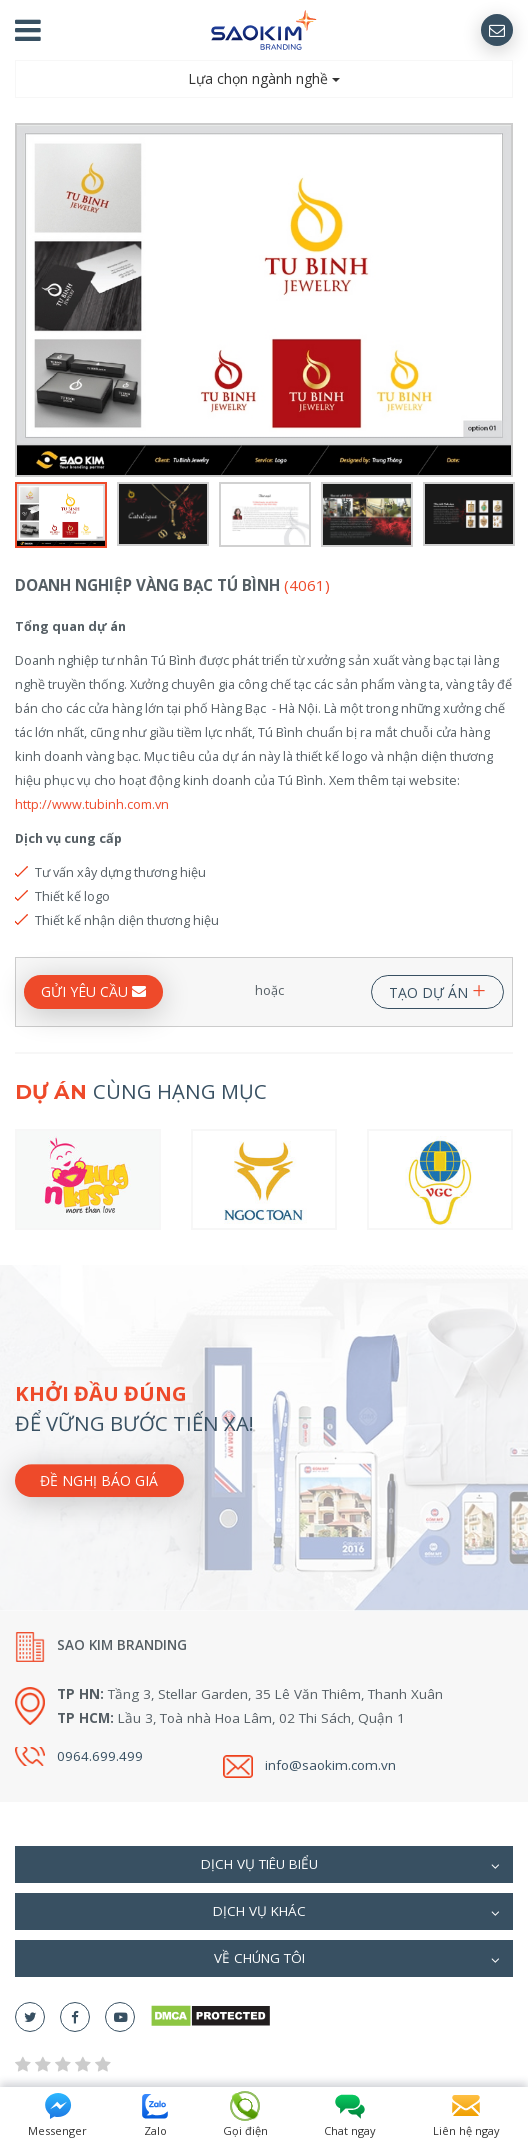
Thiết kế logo (72, 896)
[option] (264, 299)
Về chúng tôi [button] (357, 1960)
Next (500, 300)
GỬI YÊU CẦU (93, 991)
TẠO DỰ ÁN (437, 988)
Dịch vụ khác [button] (356, 1913)
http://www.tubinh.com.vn (92, 804)
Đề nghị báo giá (99, 1480)
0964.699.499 (100, 1756)
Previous (27, 300)
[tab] (264, 1864)
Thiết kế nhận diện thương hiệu (127, 920)
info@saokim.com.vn (330, 1765)
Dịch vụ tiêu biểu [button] (350, 1866)
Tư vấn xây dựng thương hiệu (120, 872)
